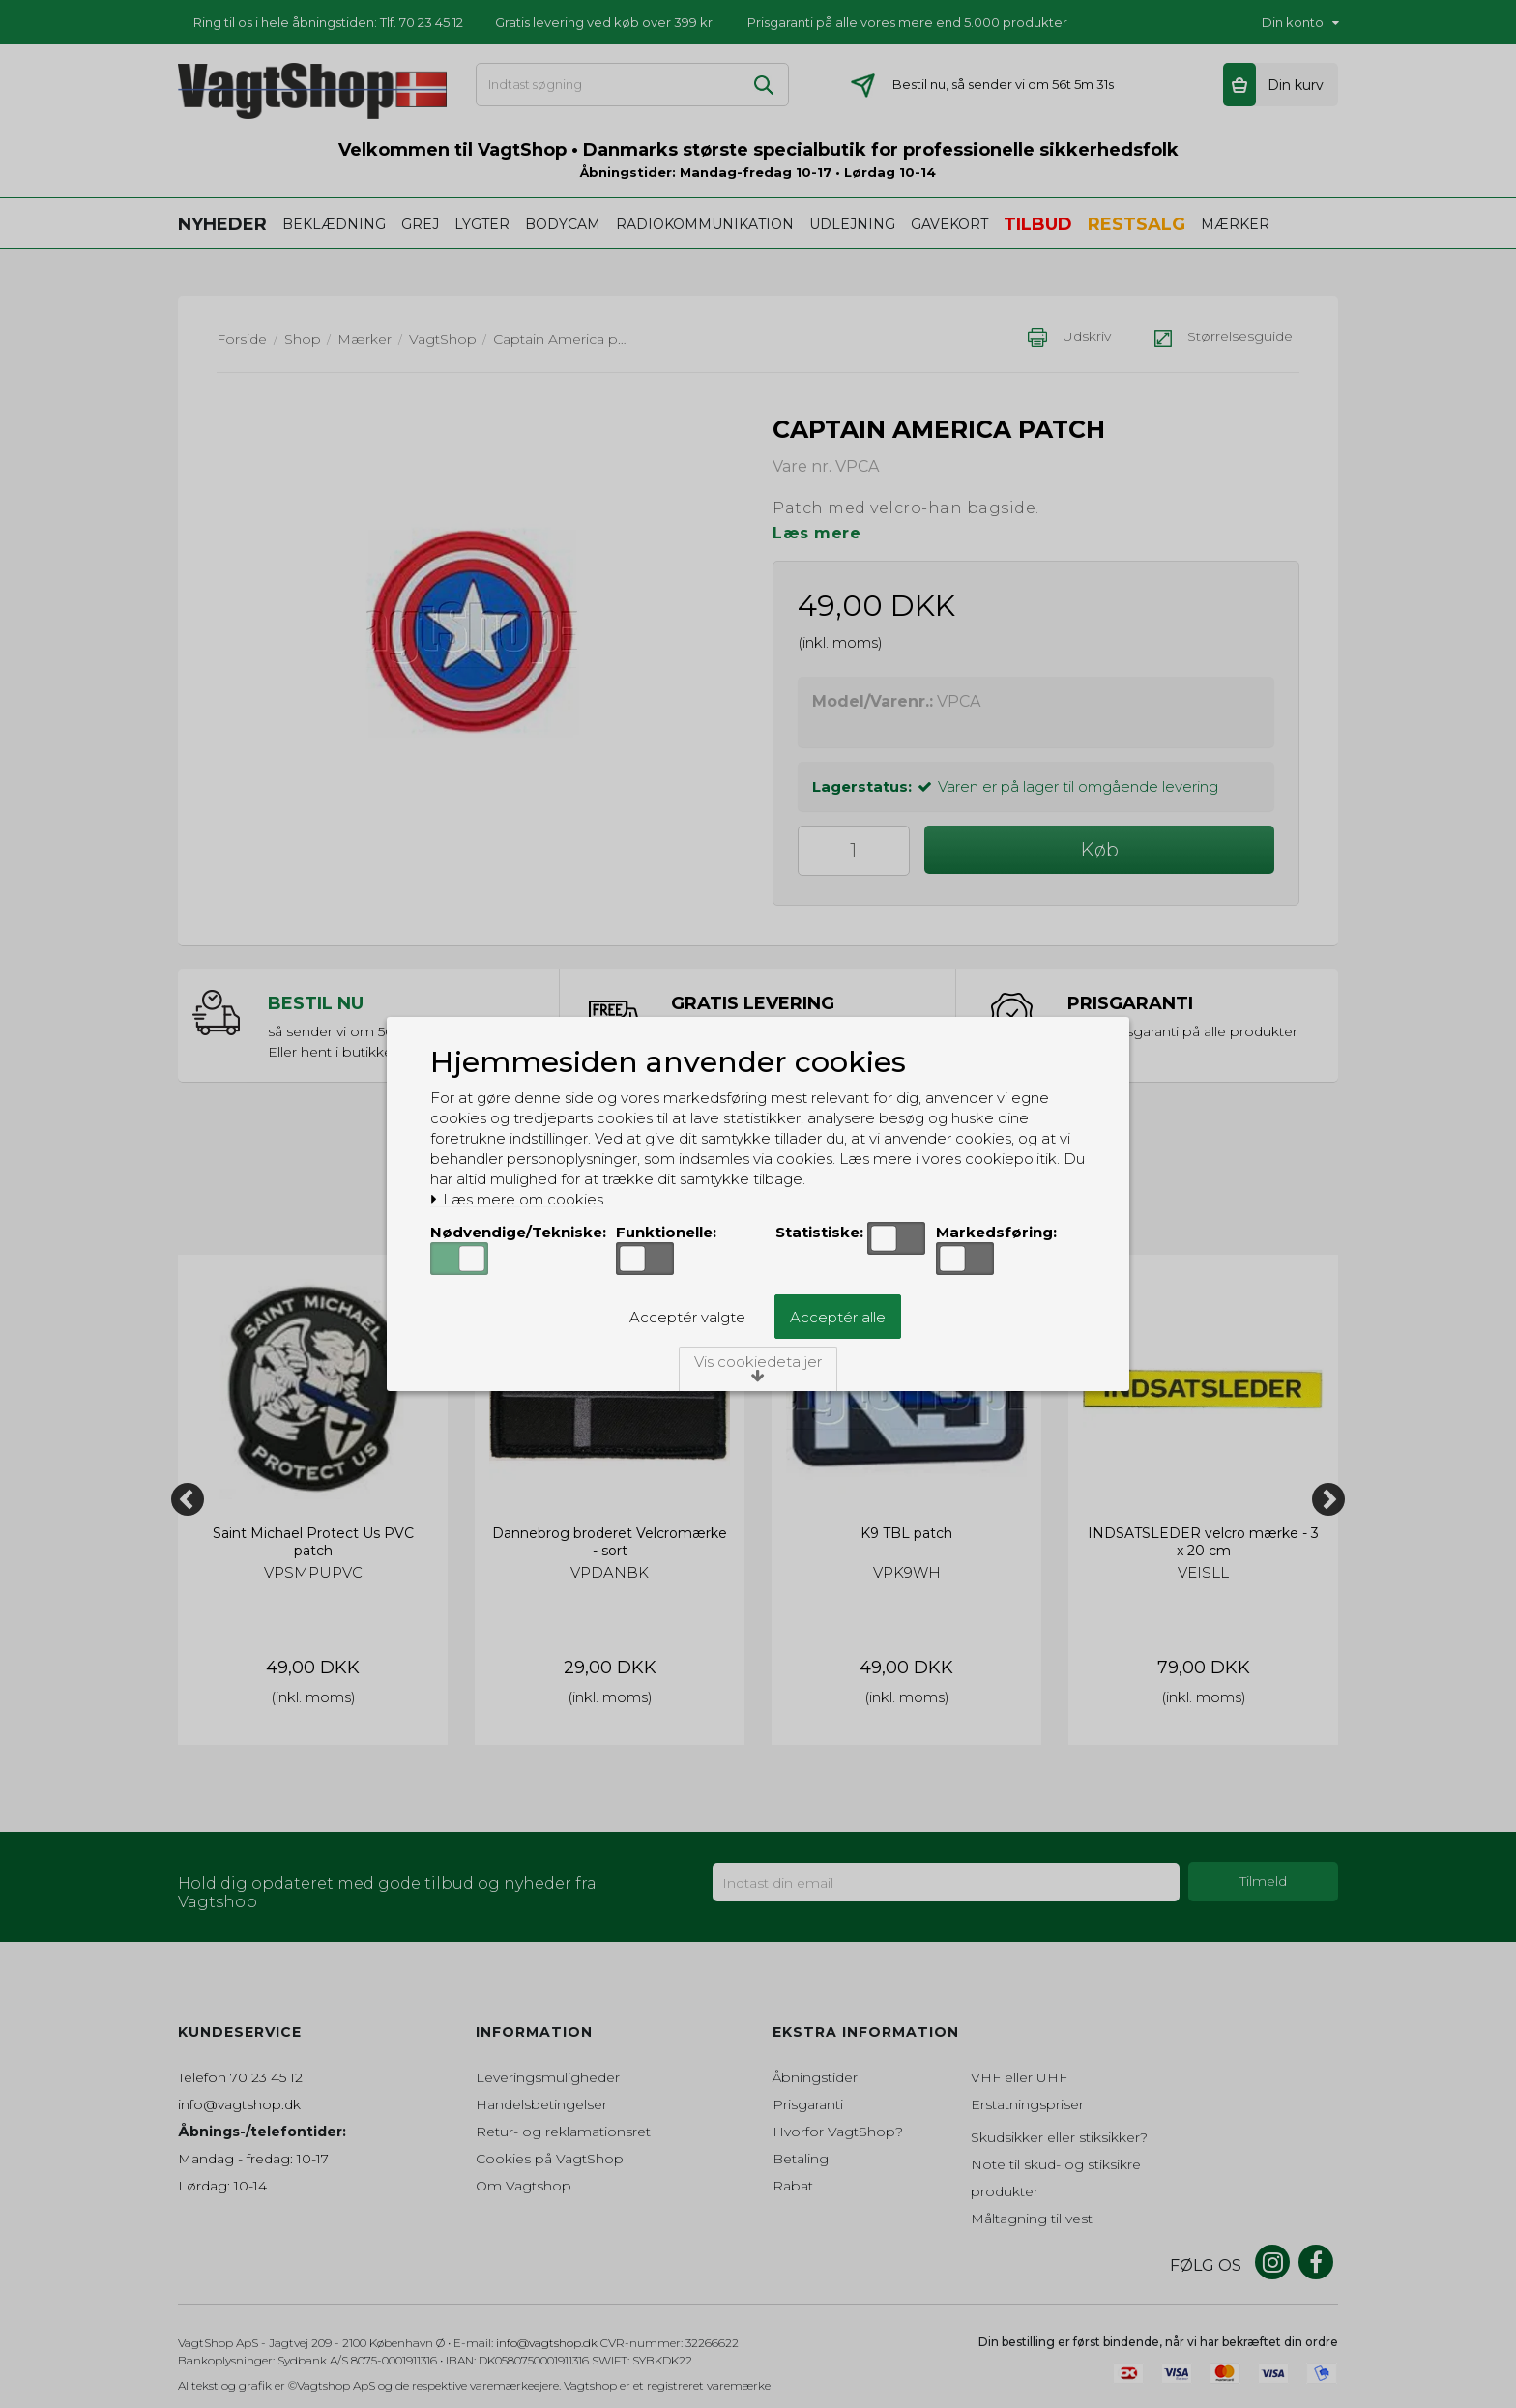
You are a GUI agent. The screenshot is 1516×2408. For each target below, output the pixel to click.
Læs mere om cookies (516, 1199)
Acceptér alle (838, 1317)
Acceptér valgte (687, 1317)
